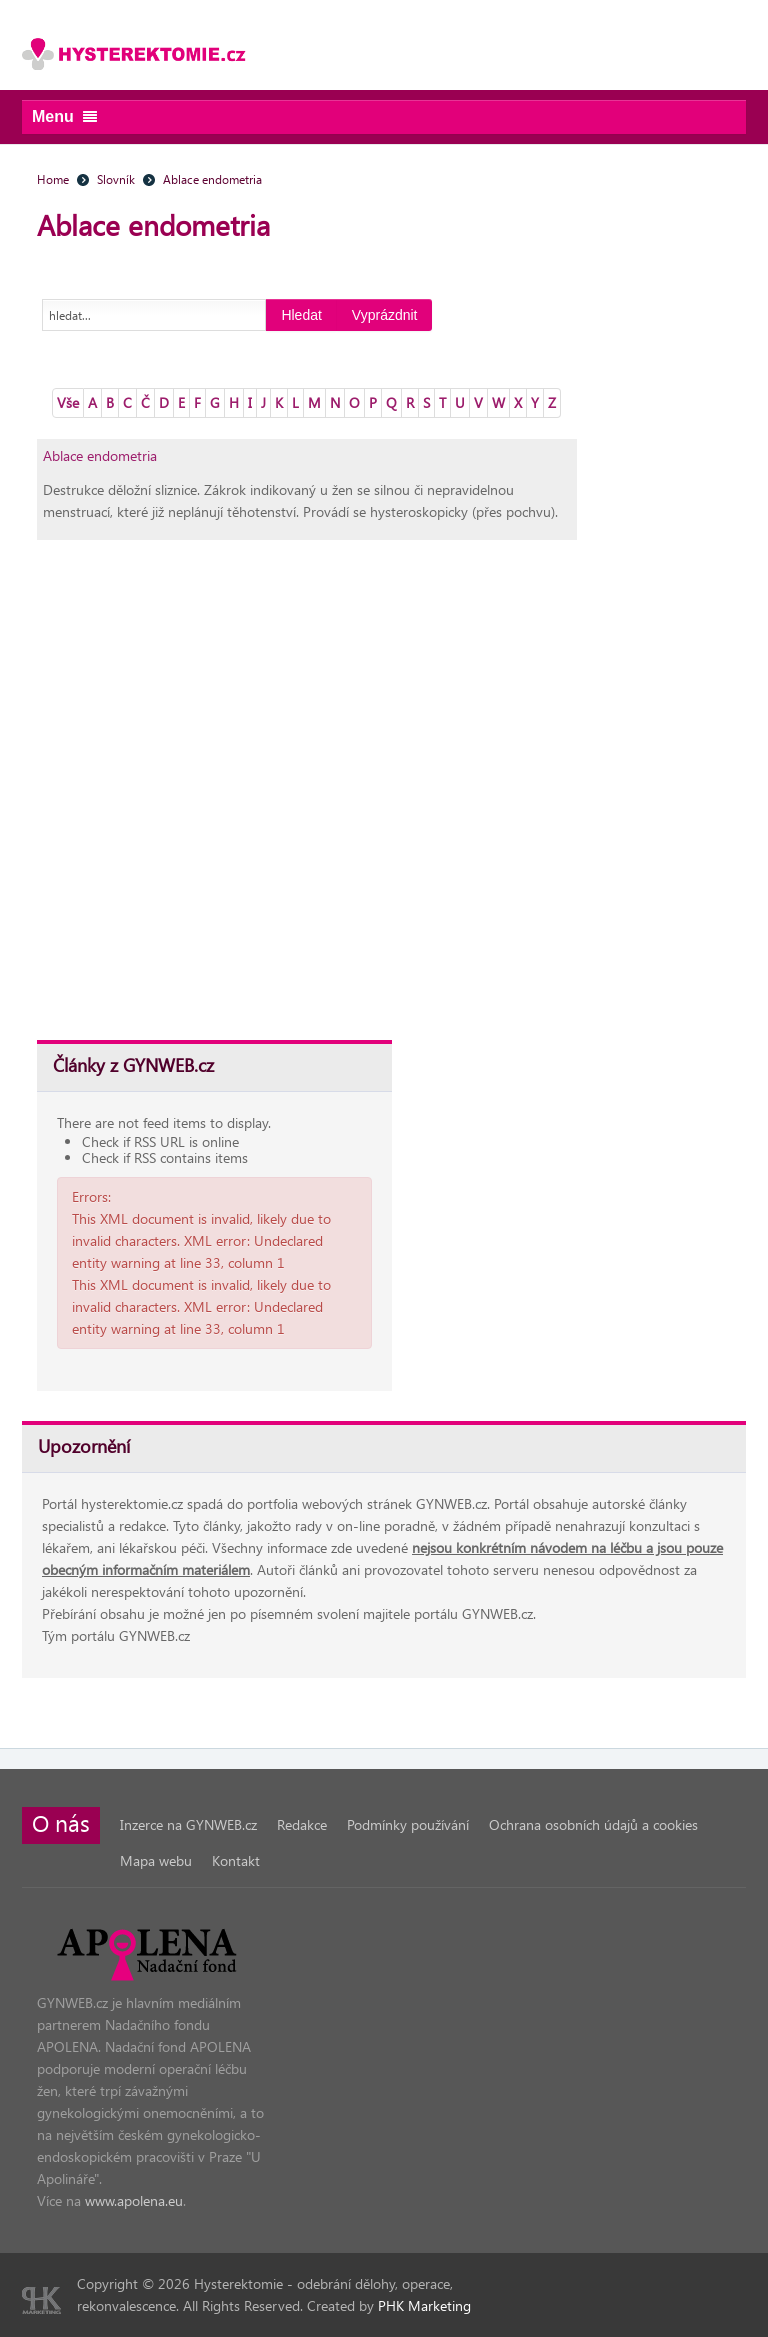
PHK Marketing (424, 2305)
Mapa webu (156, 1860)
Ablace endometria (100, 455)
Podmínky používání (408, 1824)
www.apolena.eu (134, 2200)
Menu (64, 116)
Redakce (302, 1824)
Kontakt (236, 1860)
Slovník (116, 179)
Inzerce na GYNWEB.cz (188, 1824)
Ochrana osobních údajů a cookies (593, 1824)
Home (53, 179)
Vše (68, 402)
